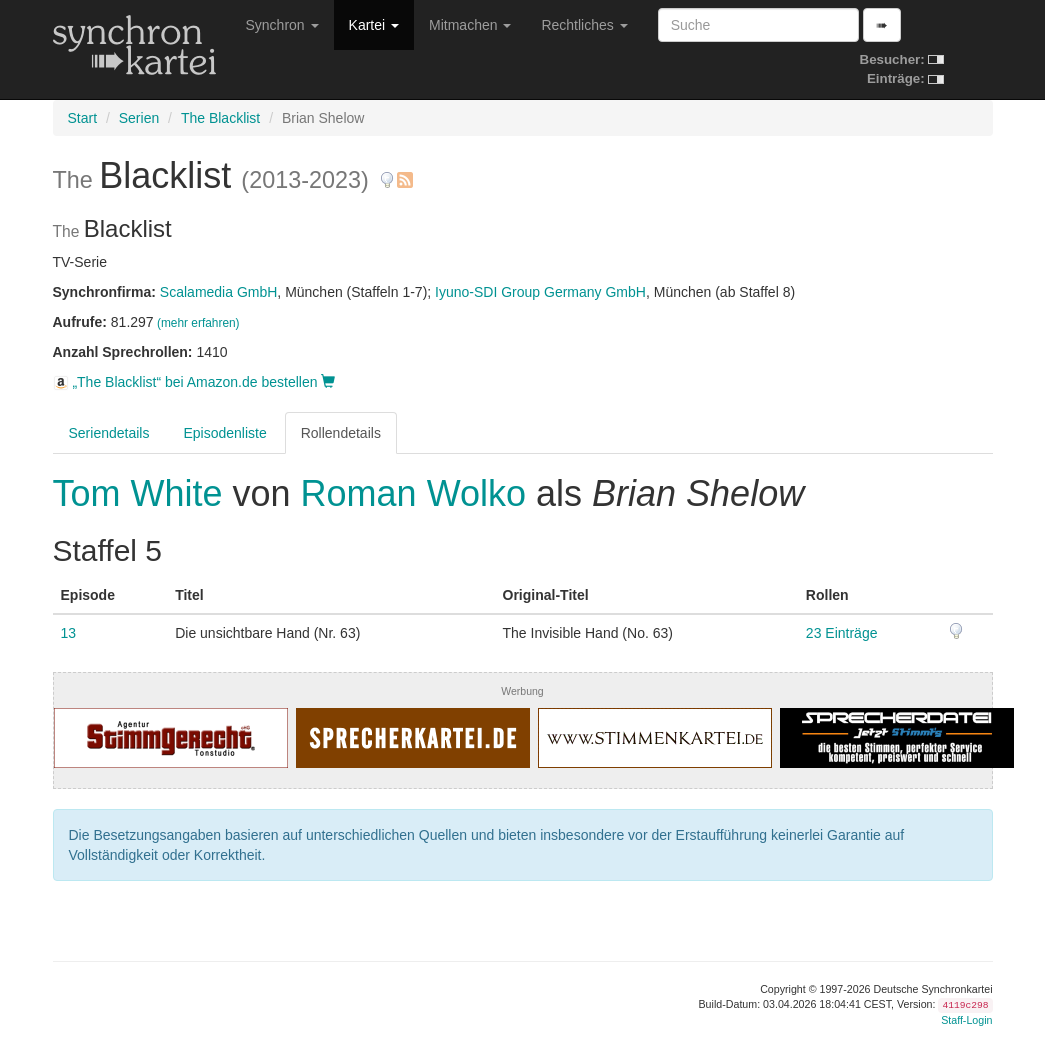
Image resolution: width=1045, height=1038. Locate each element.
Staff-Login (966, 1020)
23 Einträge (842, 633)
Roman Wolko (413, 493)
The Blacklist (220, 118)
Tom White (143, 493)
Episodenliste (224, 433)
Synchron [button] (282, 25)
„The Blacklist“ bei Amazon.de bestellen (194, 382)
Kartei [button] (374, 25)
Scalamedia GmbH (219, 292)
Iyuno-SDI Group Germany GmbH (540, 292)
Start (83, 118)
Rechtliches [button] (584, 25)
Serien (139, 118)
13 (69, 633)
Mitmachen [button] (470, 25)
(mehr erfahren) (198, 323)
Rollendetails (341, 433)
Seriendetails (109, 433)
